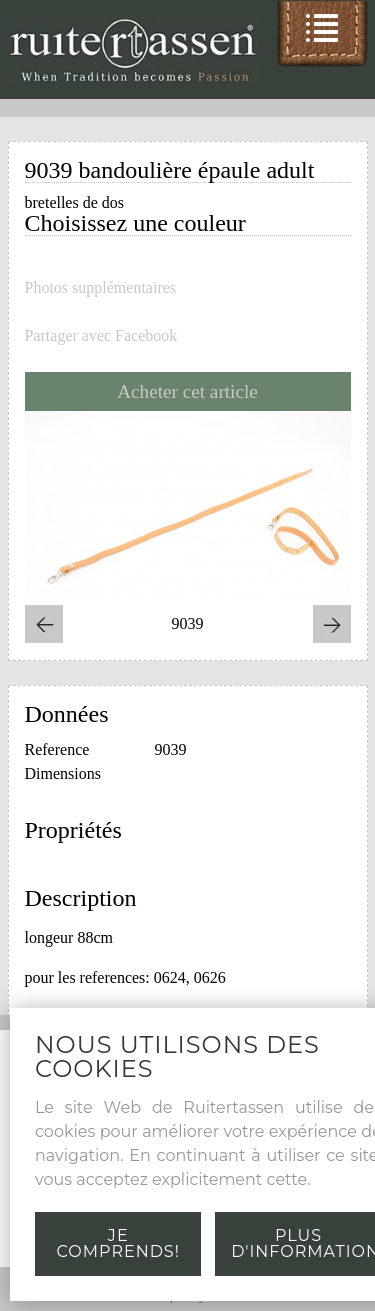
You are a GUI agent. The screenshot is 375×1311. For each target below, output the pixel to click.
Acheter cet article (187, 391)
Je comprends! (118, 1243)
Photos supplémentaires (101, 288)
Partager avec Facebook (101, 336)
